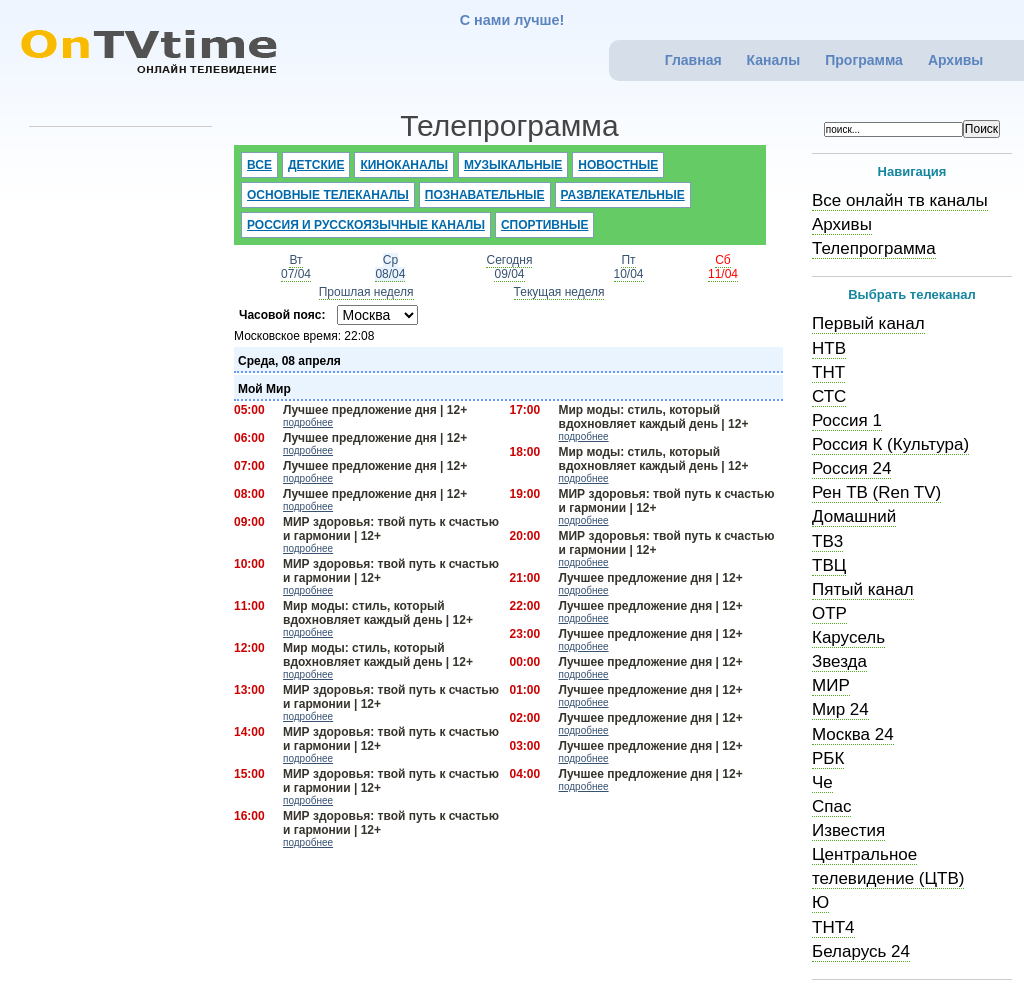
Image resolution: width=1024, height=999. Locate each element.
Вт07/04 (296, 267)
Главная (693, 60)
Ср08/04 (390, 267)
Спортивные (545, 225)
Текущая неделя (559, 292)
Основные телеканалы (328, 195)
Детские (316, 165)
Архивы (955, 60)
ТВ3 (827, 541)
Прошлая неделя (366, 292)
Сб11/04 (723, 267)
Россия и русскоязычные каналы (366, 225)
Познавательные (485, 195)
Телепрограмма (874, 248)
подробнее (308, 422)
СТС (829, 396)
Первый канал (868, 323)
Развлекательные (623, 195)
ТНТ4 (833, 927)
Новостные (618, 165)
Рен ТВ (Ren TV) (876, 492)
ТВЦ (829, 565)
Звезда (839, 661)
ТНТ (828, 372)
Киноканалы (404, 165)
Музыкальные (513, 165)
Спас (831, 806)
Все (259, 165)
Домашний (854, 516)
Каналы (774, 60)
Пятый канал (863, 589)
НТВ (829, 348)
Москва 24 (853, 734)
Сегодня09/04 (509, 267)
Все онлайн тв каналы (900, 200)
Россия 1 (847, 420)
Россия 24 (851, 468)
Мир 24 (840, 709)
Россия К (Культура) (890, 444)
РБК (828, 758)
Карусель (848, 637)
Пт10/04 (629, 267)
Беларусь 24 (861, 951)
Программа (864, 60)
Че (822, 782)
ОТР (829, 613)
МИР (831, 685)
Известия (848, 830)
